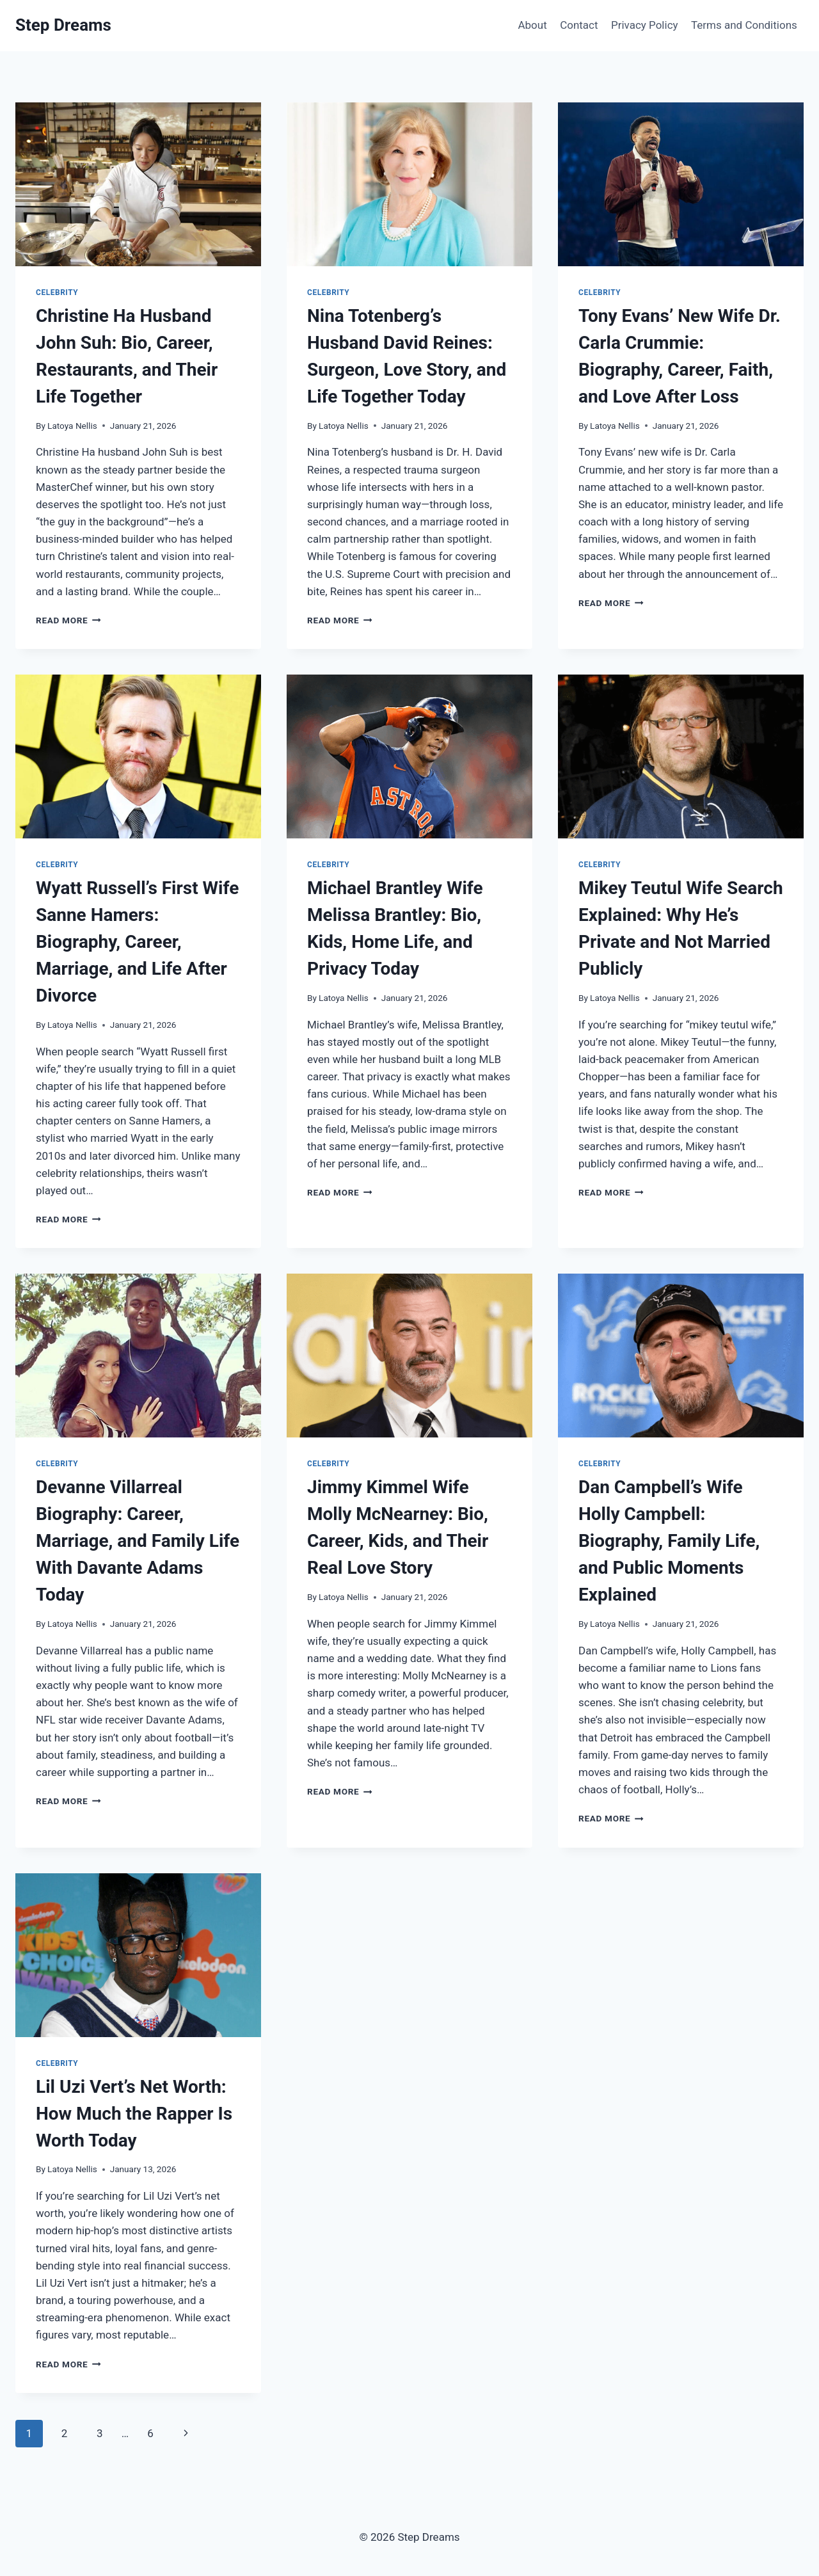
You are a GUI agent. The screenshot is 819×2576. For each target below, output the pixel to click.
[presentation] (138, 184)
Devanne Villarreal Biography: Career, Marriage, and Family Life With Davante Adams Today (137, 1540)
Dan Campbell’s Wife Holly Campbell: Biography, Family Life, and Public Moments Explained (669, 1540)
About (532, 25)
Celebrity (57, 292)
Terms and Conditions (744, 25)
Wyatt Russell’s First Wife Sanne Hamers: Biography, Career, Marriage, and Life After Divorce (137, 941)
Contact (579, 25)
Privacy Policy (644, 25)
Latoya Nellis (72, 425)
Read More (68, 620)
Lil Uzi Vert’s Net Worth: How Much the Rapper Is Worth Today (134, 2113)
